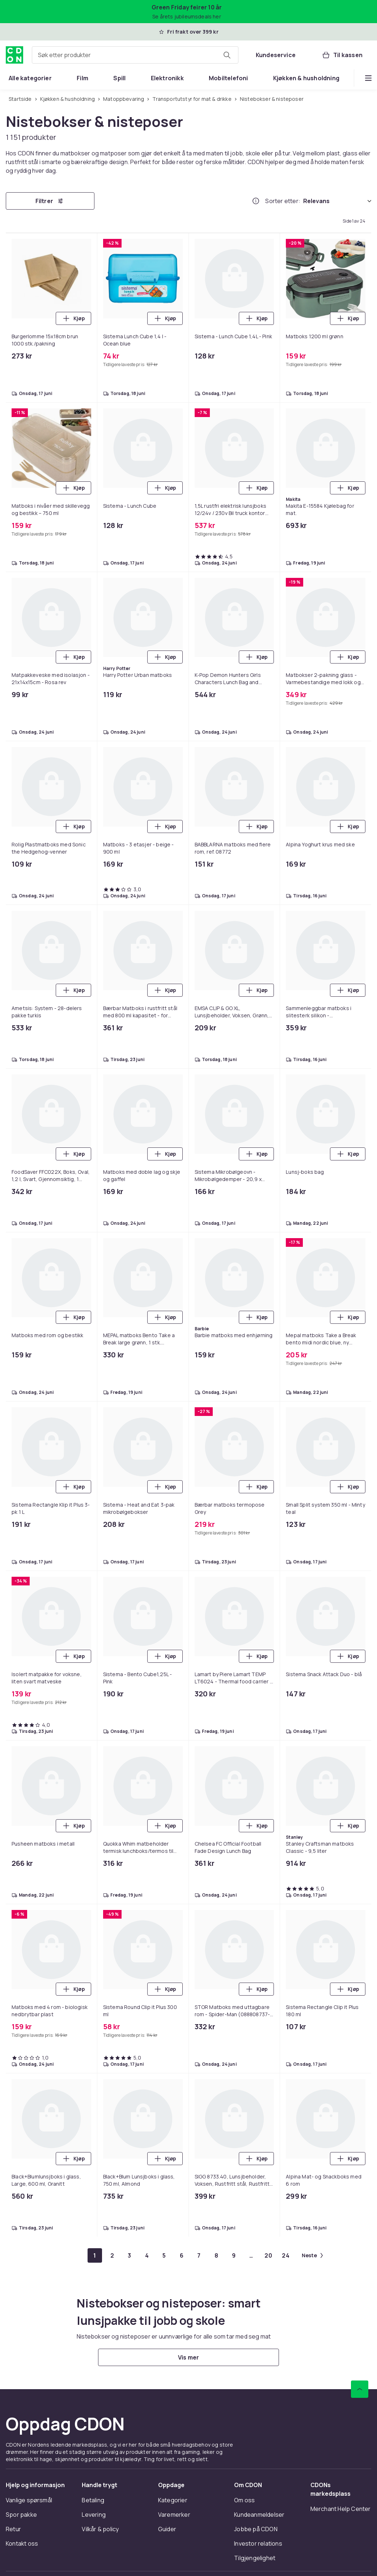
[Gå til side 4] (147, 2255)
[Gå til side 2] (112, 2255)
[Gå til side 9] (233, 2255)
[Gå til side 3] (129, 2255)
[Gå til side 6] (181, 2255)
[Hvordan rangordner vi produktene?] (255, 200)
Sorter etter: (282, 201)
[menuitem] (30, 78)
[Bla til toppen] (359, 2389)
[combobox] (135, 55)
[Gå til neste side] (312, 2255)
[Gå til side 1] (95, 2255)
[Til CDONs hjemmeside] (14, 55)
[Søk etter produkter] (227, 55)
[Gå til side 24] (286, 2255)
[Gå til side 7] (199, 2255)
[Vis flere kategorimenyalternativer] (368, 78)
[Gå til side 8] (216, 2255)
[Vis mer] (188, 2357)
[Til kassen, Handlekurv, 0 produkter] (342, 55)
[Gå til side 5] (164, 2255)
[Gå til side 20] (268, 2255)
